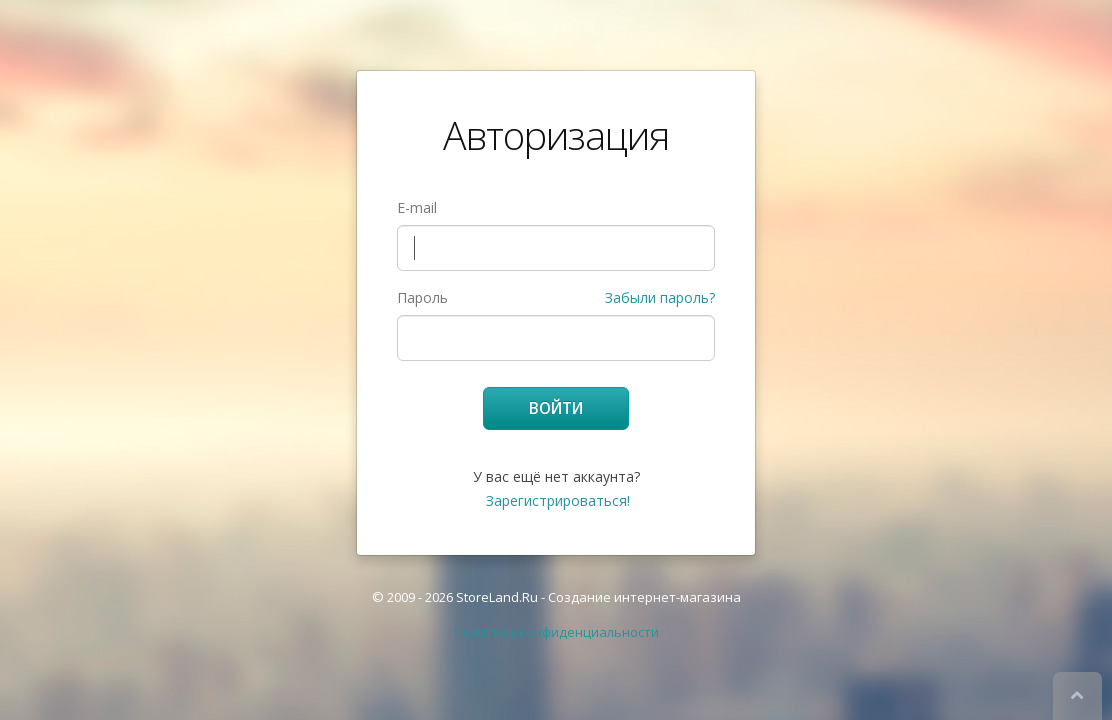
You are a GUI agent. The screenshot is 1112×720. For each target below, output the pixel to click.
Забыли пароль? (660, 297)
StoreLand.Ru (497, 597)
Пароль (422, 297)
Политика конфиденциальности (556, 632)
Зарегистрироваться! (558, 500)
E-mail (417, 207)
